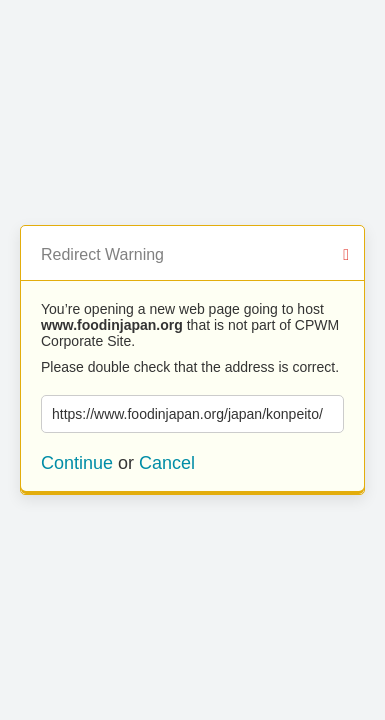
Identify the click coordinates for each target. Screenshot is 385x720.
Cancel (167, 463)
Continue (77, 463)
